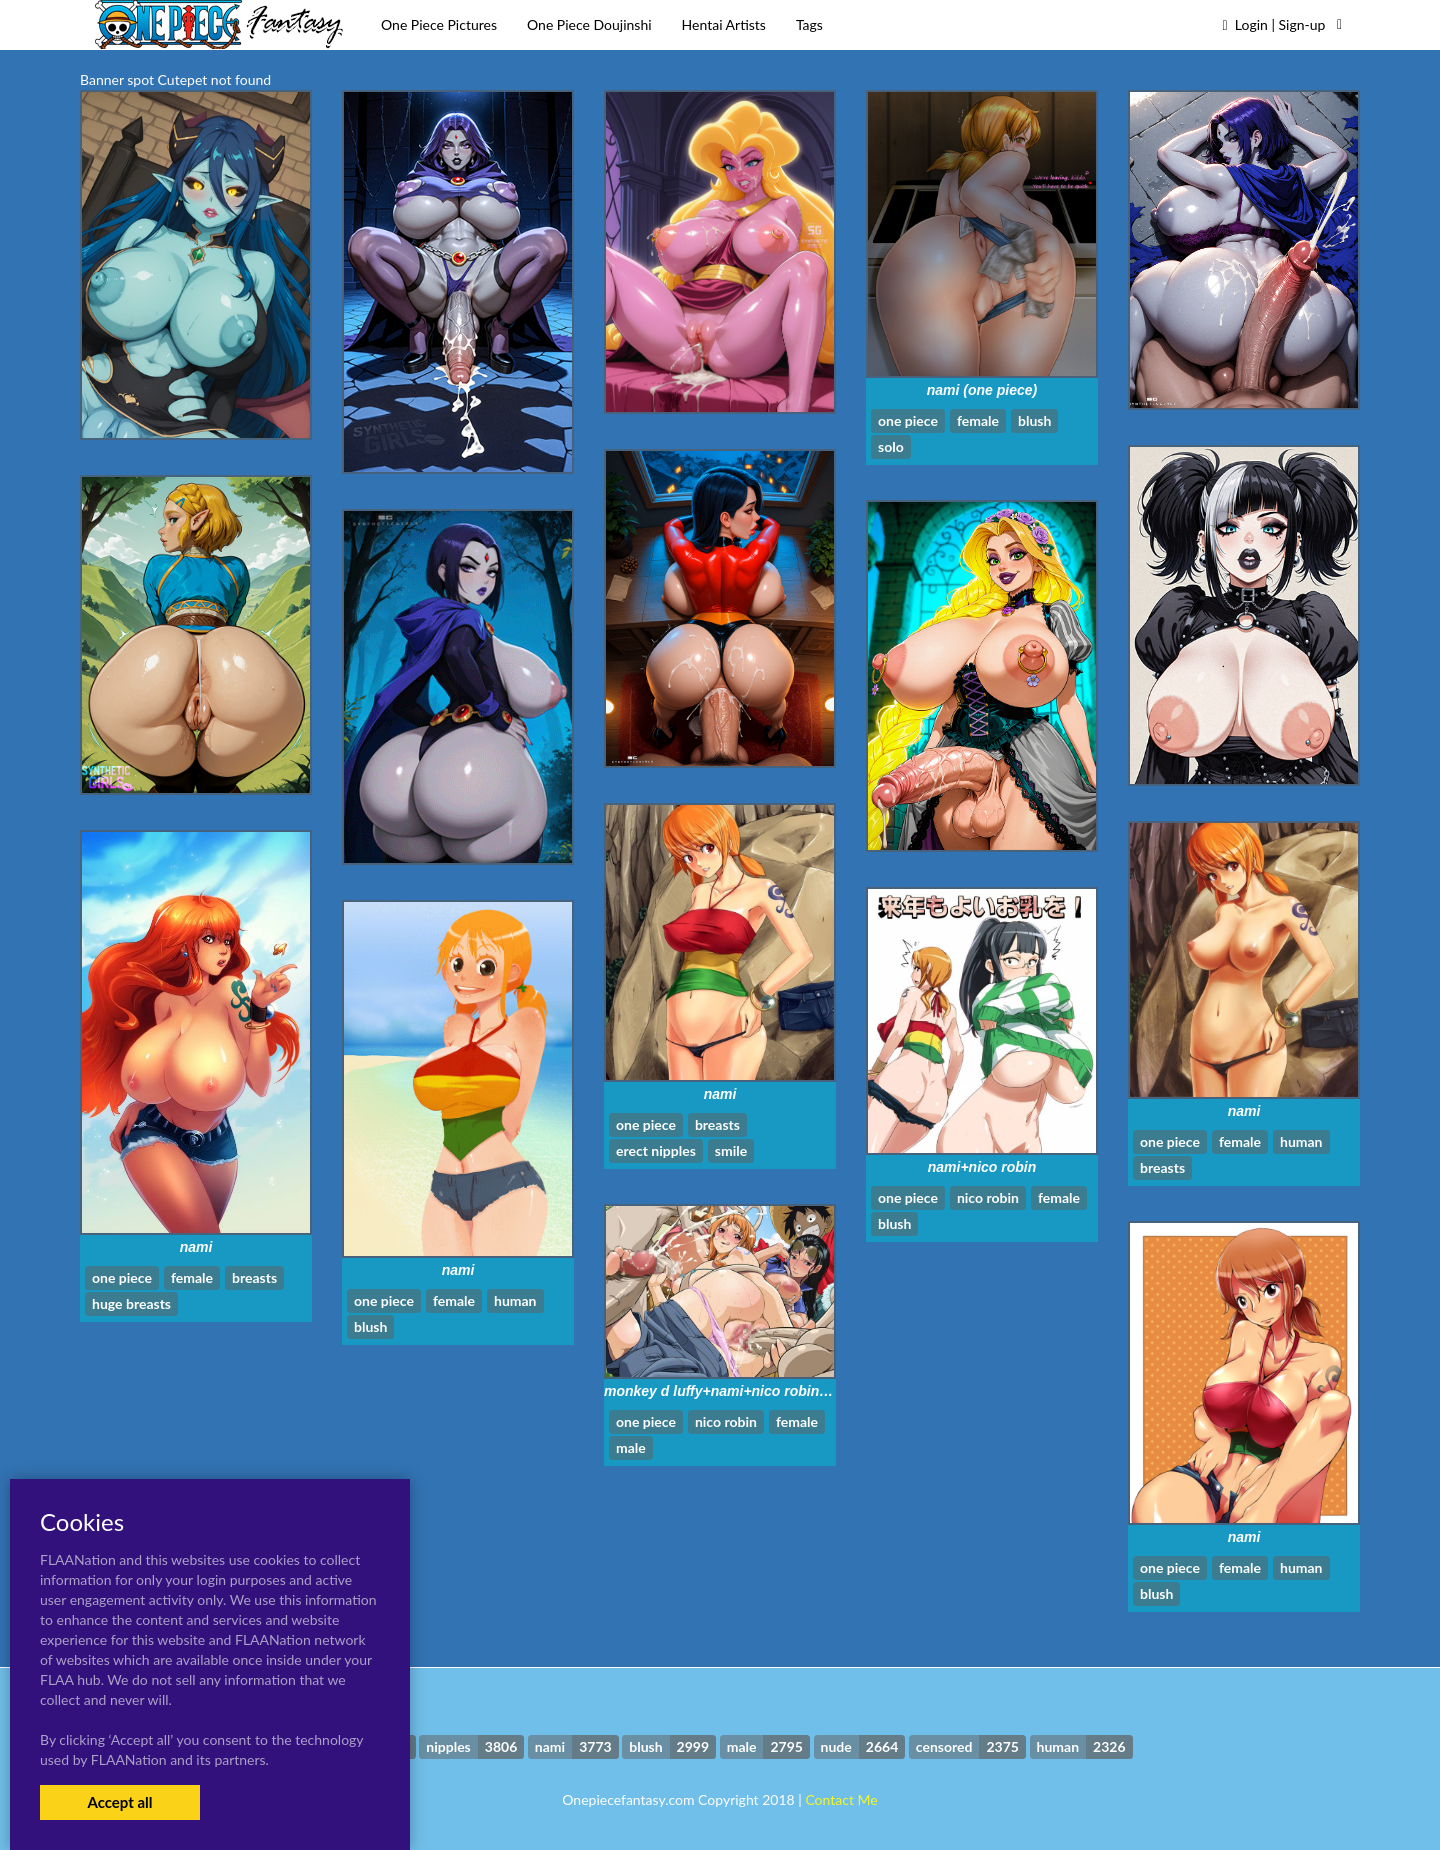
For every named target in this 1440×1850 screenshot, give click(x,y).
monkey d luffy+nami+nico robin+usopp (736, 1391)
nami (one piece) (982, 390)
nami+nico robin (982, 1167)
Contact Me (841, 1799)
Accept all (119, 1802)
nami (720, 1094)
